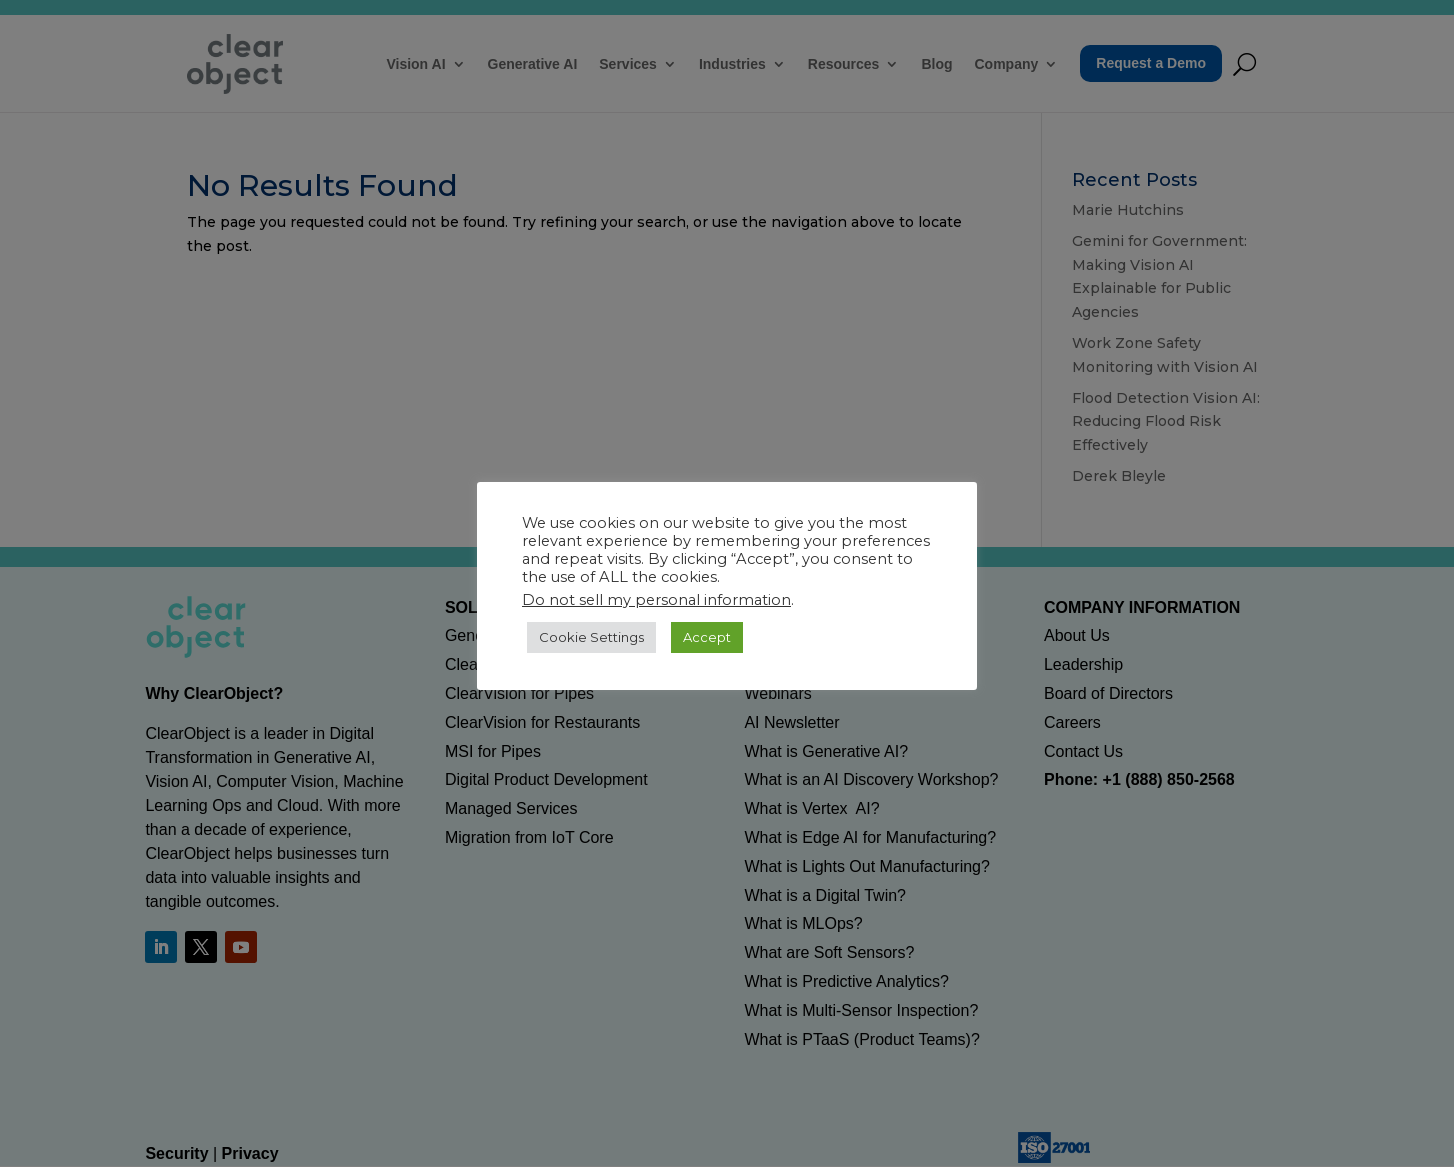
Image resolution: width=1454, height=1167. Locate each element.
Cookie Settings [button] (591, 637)
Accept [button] (707, 637)
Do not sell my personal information (656, 600)
